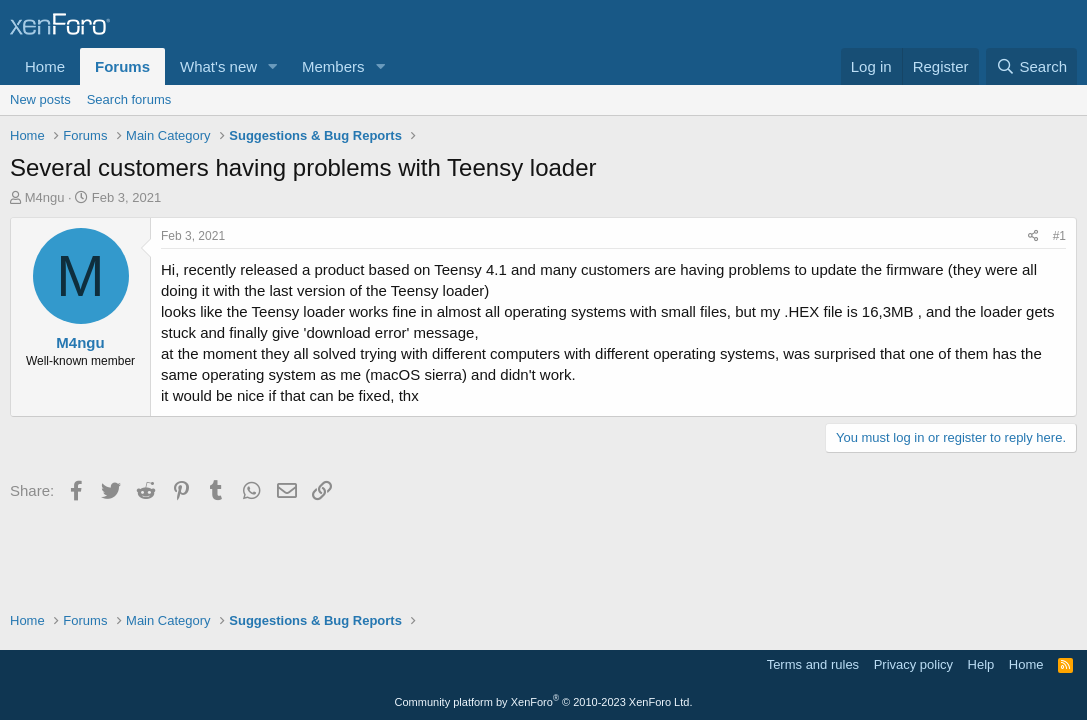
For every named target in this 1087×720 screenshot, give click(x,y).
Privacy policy (913, 664)
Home (45, 66)
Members (333, 66)
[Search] (1031, 66)
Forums (122, 66)
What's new (218, 66)
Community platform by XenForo (544, 702)
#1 (1059, 236)
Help (981, 664)
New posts (40, 99)
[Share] (1033, 236)
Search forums (129, 99)
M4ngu (45, 197)
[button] (273, 66)
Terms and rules (813, 664)
